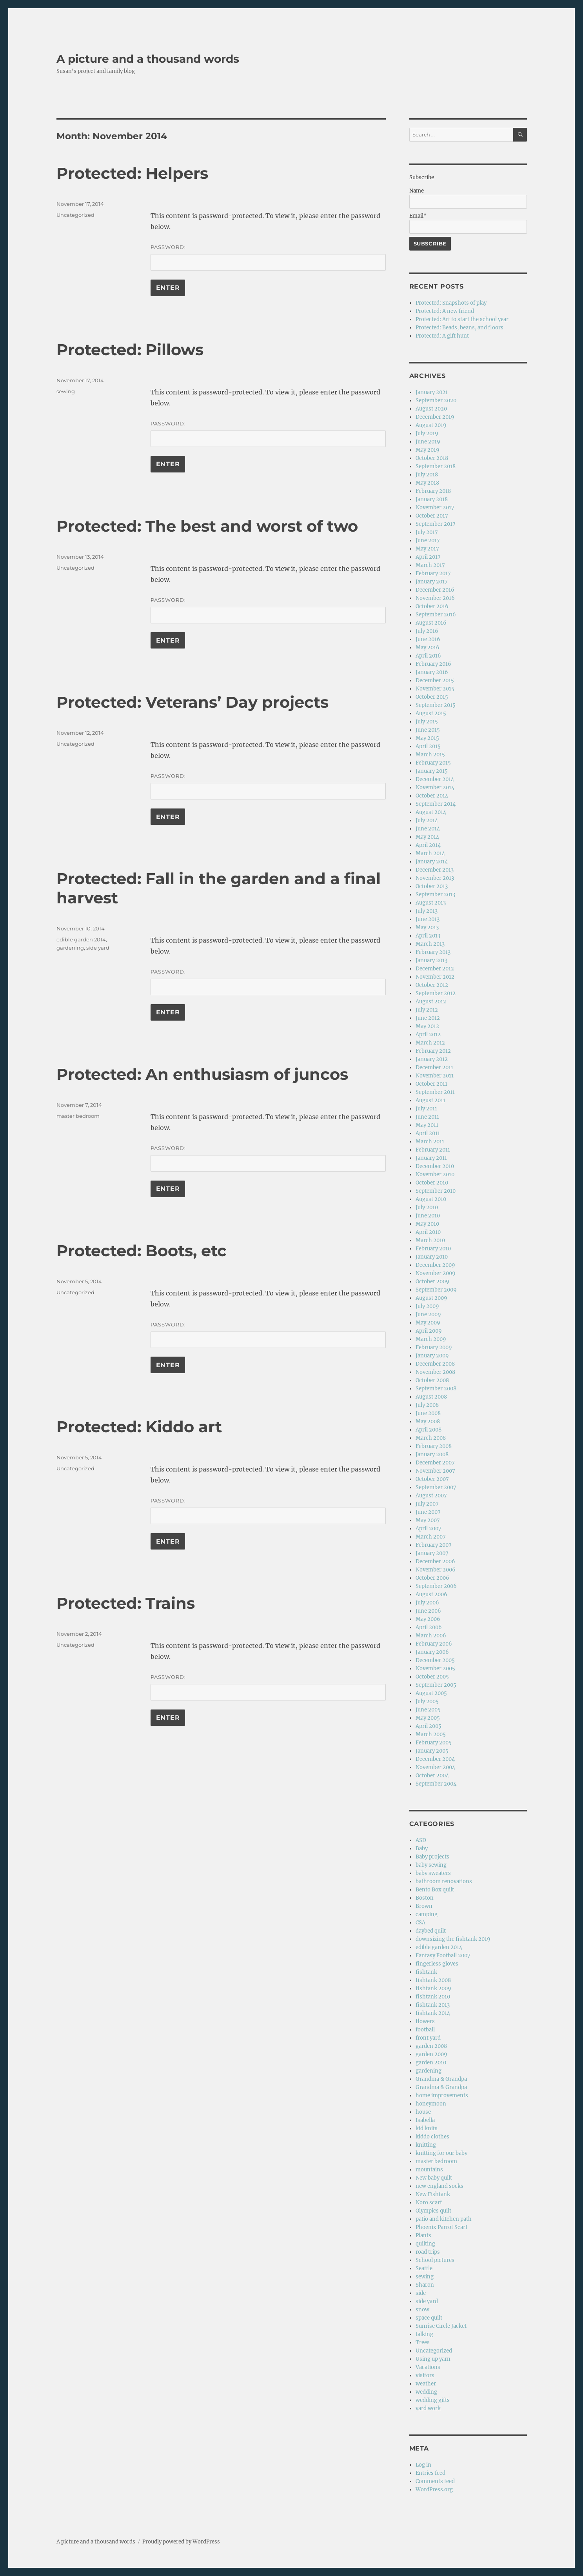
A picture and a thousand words (147, 58)
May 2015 (427, 738)
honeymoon (431, 2103)
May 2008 (428, 1421)
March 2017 (430, 565)
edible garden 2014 (81, 939)
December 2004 (435, 1759)
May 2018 (427, 483)
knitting (426, 2145)
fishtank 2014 (433, 2013)
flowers (425, 2021)
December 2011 (434, 1067)
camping (427, 1914)
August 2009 (431, 1298)
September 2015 (436, 705)
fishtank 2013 (433, 2005)
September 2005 (436, 1685)
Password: (268, 257)
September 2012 (436, 993)
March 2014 (430, 853)
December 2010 (435, 1166)
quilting (425, 2243)
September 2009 (436, 1289)
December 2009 (435, 1265)
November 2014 (435, 787)
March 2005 (431, 1734)
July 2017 (427, 532)
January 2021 (432, 392)
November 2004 (435, 1767)
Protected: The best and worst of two (207, 526)
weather (426, 2383)
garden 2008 (431, 2046)
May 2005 (428, 1718)
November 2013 (435, 878)
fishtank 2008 (433, 1980)
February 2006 (434, 1643)
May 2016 (428, 647)
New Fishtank (433, 2194)
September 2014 (436, 804)
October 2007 (432, 1479)
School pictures (435, 2260)
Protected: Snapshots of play (451, 303)
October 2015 (432, 697)
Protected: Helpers (132, 173)
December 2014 (435, 779)
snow (422, 2309)
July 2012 (427, 1009)
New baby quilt (434, 2178)
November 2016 (435, 598)
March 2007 (431, 1536)
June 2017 (428, 540)
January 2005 (432, 1751)
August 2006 (431, 1594)
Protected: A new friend (445, 311)
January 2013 (431, 960)
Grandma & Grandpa (441, 2079)
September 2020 (436, 400)
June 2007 (428, 1512)
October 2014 (432, 795)
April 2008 (428, 1429)
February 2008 (434, 1446)
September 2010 (436, 1191)
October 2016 (432, 606)
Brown (424, 1906)
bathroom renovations (444, 1881)
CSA (420, 1922)
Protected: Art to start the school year (462, 319)
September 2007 (436, 1487)
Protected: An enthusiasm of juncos (202, 1074)
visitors (425, 2375)
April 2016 (428, 655)
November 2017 (435, 507)
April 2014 (428, 845)
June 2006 (428, 1611)
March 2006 (431, 1635)
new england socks (439, 2186)
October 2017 (432, 515)
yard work (428, 2408)
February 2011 (433, 1149)
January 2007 (432, 1553)
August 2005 (431, 1693)
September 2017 (436, 524)
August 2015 (431, 713)
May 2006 (428, 1619)
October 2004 (432, 1775)
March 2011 (430, 1141)
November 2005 (435, 1668)
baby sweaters (433, 1873)
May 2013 (427, 927)
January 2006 (432, 1652)
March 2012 (430, 1042)
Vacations (428, 2367)
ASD (421, 1840)
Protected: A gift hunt (442, 335)
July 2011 (426, 1108)
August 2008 (431, 1396)
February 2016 (433, 664)
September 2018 (436, 466)
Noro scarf (429, 2202)
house (423, 2112)
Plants (423, 2235)
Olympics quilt (433, 2210)
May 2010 (427, 1224)
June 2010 (428, 1215)
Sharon (425, 2285)
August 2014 (431, 812)
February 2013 (433, 952)
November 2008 (435, 1372)
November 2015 (435, 688)
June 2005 (428, 1709)
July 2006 (427, 1602)
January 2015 (432, 771)
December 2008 (435, 1364)
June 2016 (428, 639)
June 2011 (427, 1117)
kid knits (427, 2128)
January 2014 (432, 861)
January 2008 (432, 1454)
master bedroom (78, 1116)
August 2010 (431, 1199)
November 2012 (435, 977)
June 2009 (428, 1314)
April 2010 (428, 1232)
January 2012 (432, 1059)
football (425, 2029)
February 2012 (433, 1051)
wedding (426, 2392)
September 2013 (435, 894)
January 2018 (432, 499)
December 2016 (435, 590)
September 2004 (436, 1783)
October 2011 (431, 1084)
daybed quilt (431, 1930)
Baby (422, 1848)
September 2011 (435, 1092)
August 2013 (431, 902)
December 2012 (435, 968)
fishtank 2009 (433, 1988)
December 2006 (435, 1561)
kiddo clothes (432, 2136)
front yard (428, 2038)
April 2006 (429, 1627)
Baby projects (432, 1856)
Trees (423, 2342)
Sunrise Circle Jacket (441, 2326)
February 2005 (434, 1742)
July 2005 (427, 1701)
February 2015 (433, 762)
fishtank (426, 1972)
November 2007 (435, 1471)
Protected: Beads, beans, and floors (459, 327)
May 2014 (427, 837)
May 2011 (427, 1125)
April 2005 (428, 1726)
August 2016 (431, 622)
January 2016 (432, 672)
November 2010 (435, 1174)
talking (424, 2334)
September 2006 (436, 1586)
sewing (65, 391)
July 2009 (427, 1306)
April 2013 (428, 935)
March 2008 (431, 1438)
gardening (70, 948)
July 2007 (427, 1504)
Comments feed (435, 2481)
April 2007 (428, 1528)
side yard (97, 948)
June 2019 (428, 441)
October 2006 (432, 1578)
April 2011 (428, 1133)
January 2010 (432, 1256)
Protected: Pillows (129, 349)
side (421, 2293)
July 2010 (427, 1207)
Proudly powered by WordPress (181, 2541)
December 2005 (435, 1660)
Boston (425, 1898)
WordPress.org (434, 2489)
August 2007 (431, 1495)
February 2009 (434, 1347)
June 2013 (428, 919)
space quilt (429, 2317)
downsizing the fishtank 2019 (453, 1939)
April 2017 (428, 557)
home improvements (442, 2095)
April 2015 (428, 746)
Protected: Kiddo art (139, 1426)
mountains (429, 2169)
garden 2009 (431, 2054)
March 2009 (431, 1339)
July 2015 (427, 721)
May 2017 (427, 548)
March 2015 (430, 754)
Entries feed (430, 2473)
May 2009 (428, 1322)
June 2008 (428, 1413)
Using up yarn (433, 2359)
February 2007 (434, 1545)
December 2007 (435, 1462)
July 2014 (427, 820)
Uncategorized (75, 215)
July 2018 (427, 474)
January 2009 (432, 1355)
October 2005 (432, 1676)
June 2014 (428, 828)
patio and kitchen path (444, 2219)
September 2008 (436, 1388)
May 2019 (428, 450)
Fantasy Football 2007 (443, 1955)
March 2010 (430, 1240)
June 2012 (428, 1018)
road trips (428, 2252)
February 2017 (433, 573)
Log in (423, 2465)
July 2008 (427, 1405)
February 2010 (433, 1248)
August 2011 (430, 1100)
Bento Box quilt (435, 1889)
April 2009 (429, 1331)
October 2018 (432, 458)
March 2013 (430, 944)
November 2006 (436, 1569)
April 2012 (428, 1034)
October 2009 (432, 1281)
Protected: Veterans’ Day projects (192, 702)
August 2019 (431, 425)
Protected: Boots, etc (141, 1250)
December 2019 (435, 417)
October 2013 (432, 886)
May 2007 (428, 1520)
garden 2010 (431, 2062)
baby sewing (431, 1865)
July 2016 (427, 631)
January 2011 (431, 1158)
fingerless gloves (437, 1963)
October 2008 (432, 1380)
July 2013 (427, 911)
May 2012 (427, 1026)
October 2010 (432, 1182)
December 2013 (435, 870)
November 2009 (436, 1273)
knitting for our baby (441, 2153)
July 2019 (427, 433)
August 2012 (431, 1001)
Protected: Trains (125, 1603)
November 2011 (435, 1075)
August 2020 (431, 408)
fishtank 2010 (433, 1996)
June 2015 (428, 730)
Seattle (424, 2268)
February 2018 (433, 491)
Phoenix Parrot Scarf (441, 2227)
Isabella (425, 2120)
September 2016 (436, 614)
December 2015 (435, 680)
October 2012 (432, 985)
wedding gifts (433, 2400)
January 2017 (432, 581)
